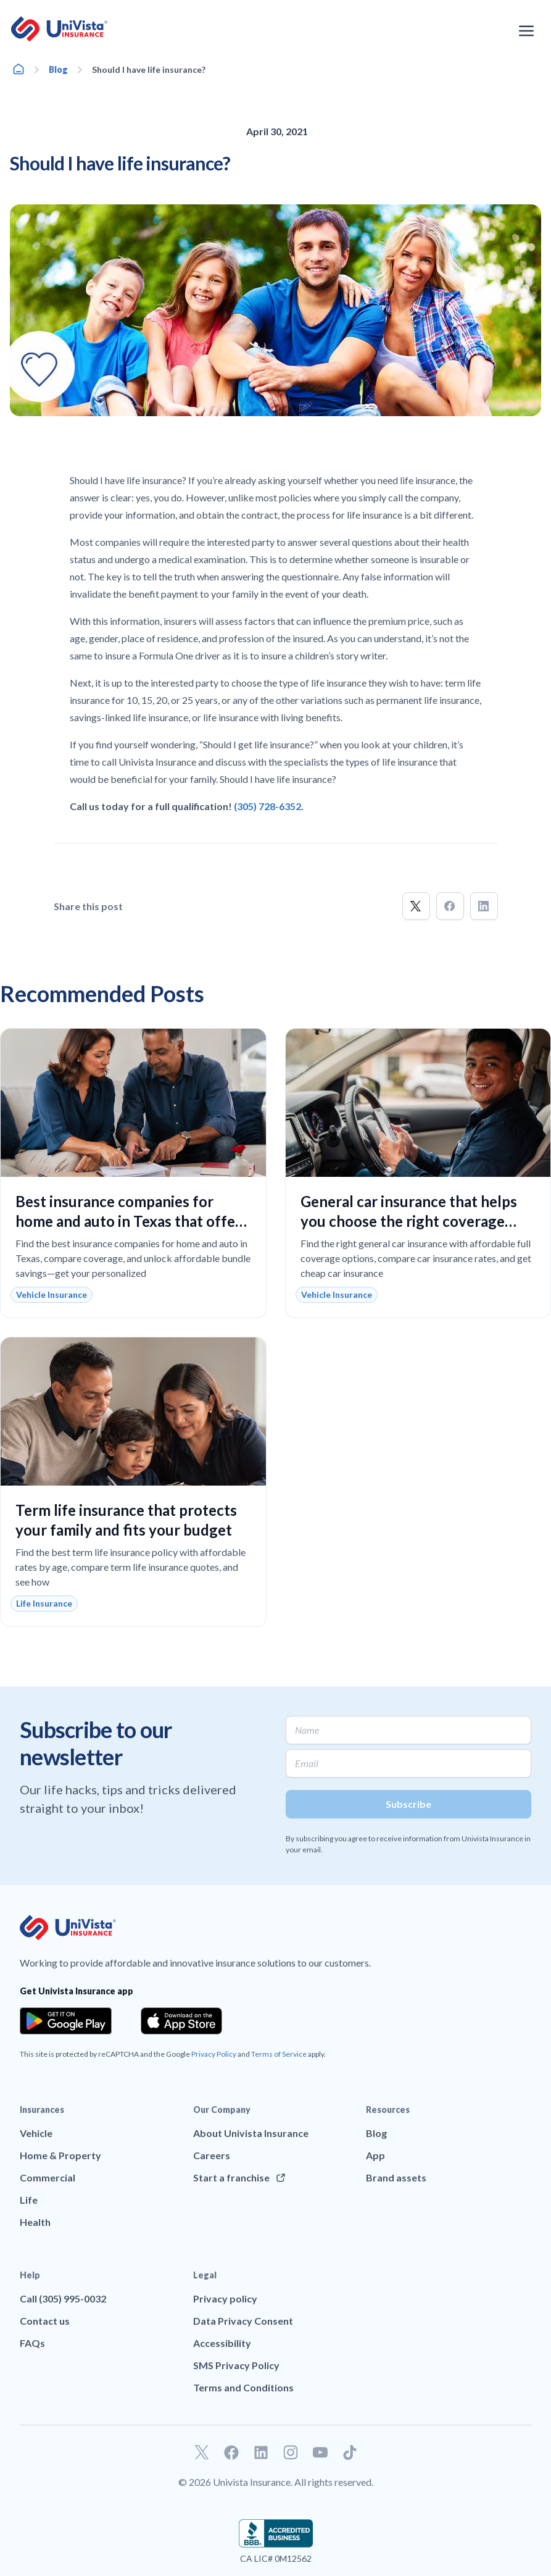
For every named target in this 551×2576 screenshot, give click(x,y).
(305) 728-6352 (267, 806)
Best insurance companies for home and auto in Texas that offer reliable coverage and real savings (128, 1221)
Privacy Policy (213, 2054)
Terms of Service (279, 2054)
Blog (58, 69)
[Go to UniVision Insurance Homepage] (59, 29)
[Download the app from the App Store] (181, 2020)
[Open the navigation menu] (526, 31)
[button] (416, 906)
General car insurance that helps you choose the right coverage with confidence (408, 1221)
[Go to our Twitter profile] (201, 2452)
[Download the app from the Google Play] (66, 2020)
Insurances (42, 2109)
